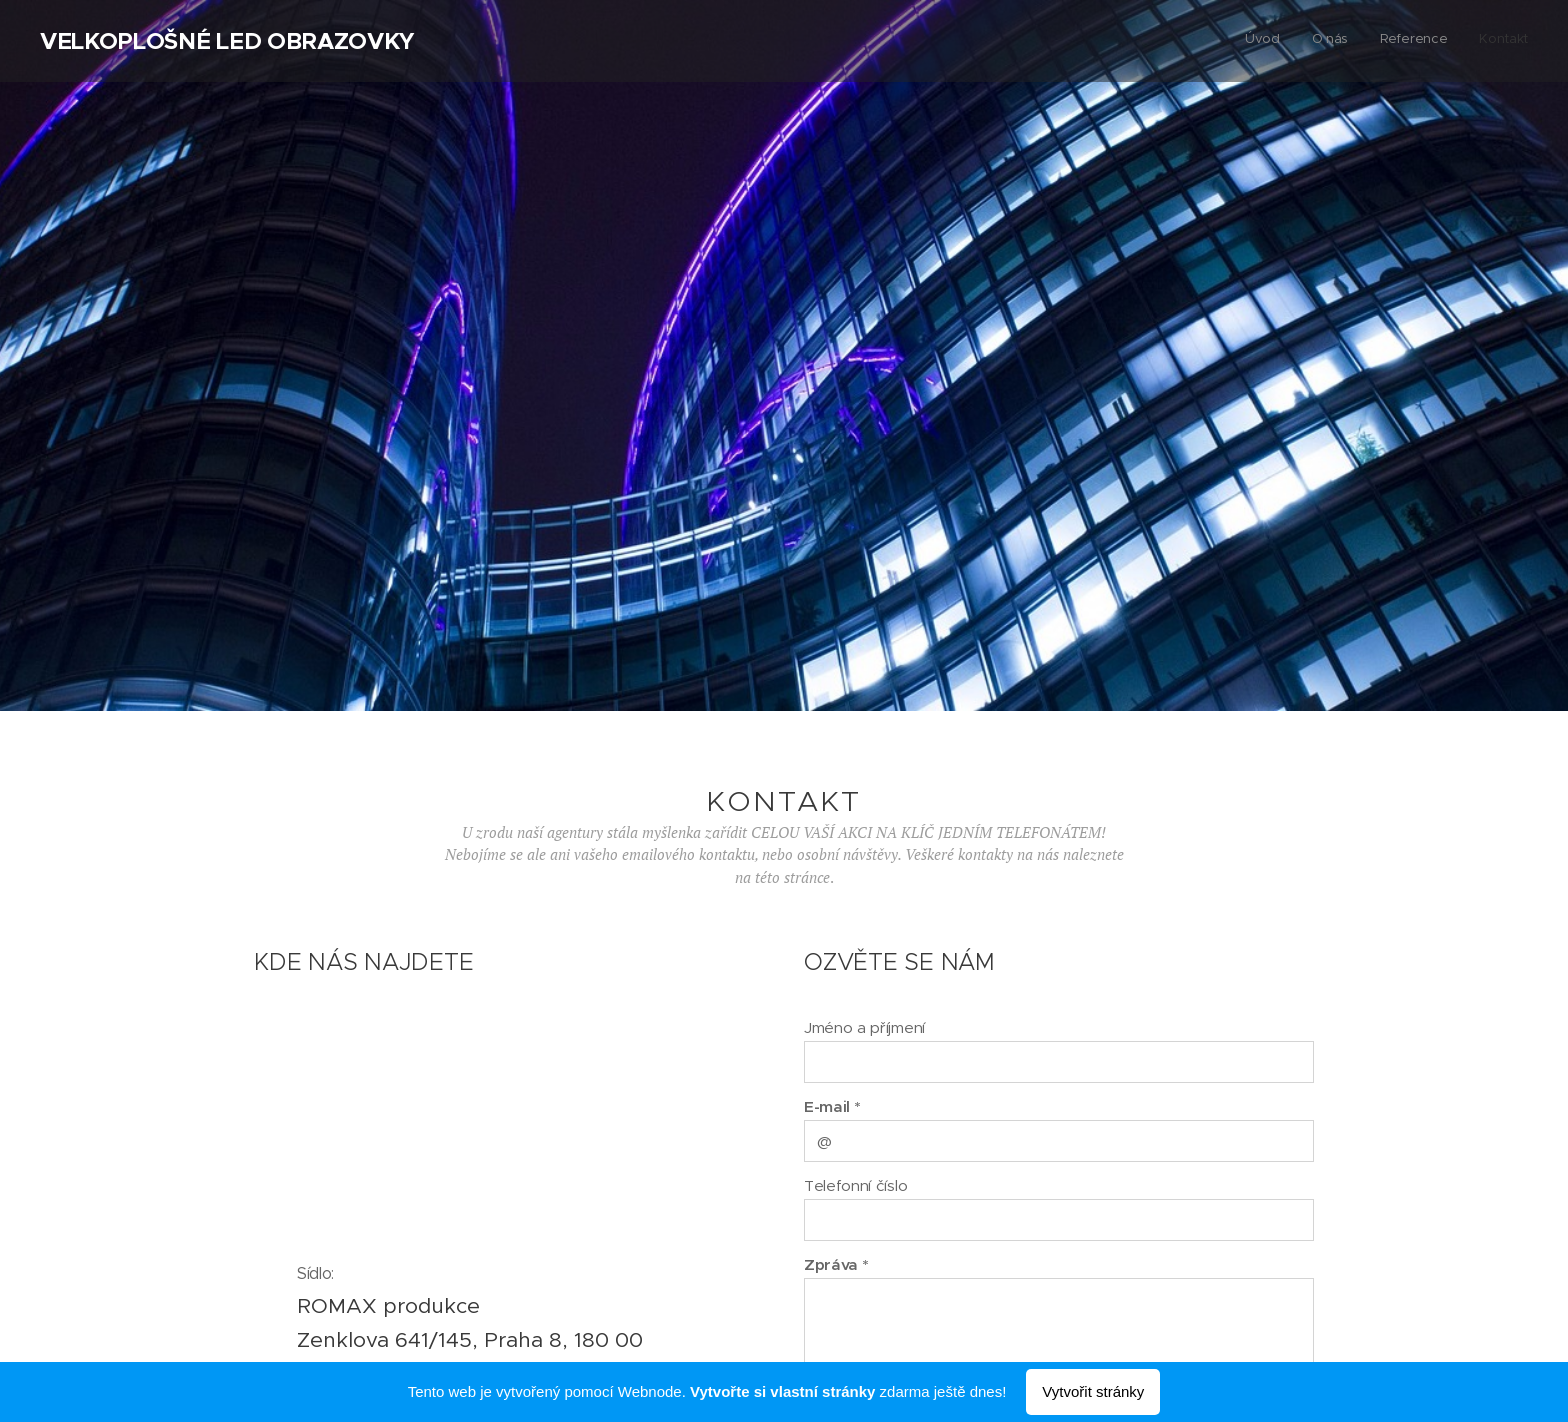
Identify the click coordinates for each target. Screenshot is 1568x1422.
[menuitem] (1437, 41)
